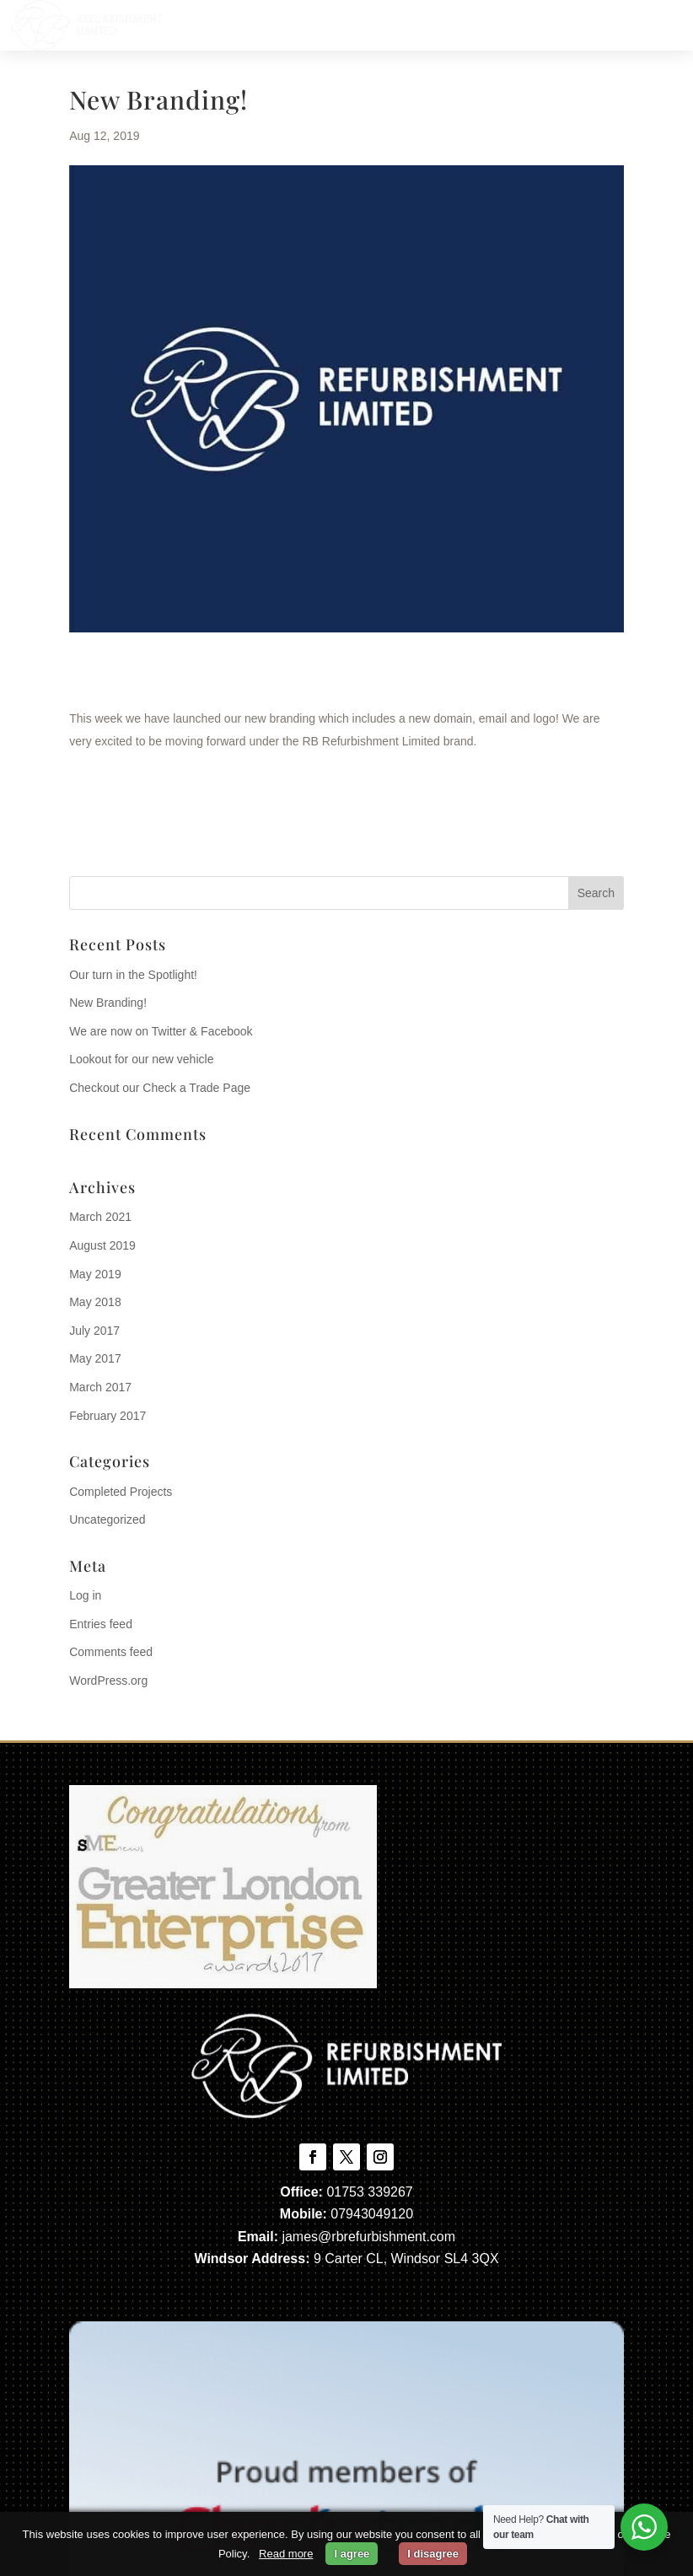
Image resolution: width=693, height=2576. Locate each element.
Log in (85, 1595)
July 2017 (94, 1330)
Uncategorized (107, 1519)
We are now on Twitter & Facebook (160, 1031)
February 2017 (107, 1415)
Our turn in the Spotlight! (133, 974)
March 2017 (100, 1387)
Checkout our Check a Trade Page (159, 1087)
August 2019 (102, 1245)
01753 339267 (369, 2192)
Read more (286, 2553)
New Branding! (108, 1002)
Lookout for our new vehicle (141, 1059)
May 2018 (95, 1302)
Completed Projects (120, 1491)
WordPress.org (108, 1680)
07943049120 (371, 2214)
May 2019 (95, 1274)
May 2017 (95, 1358)
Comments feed (111, 1652)
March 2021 (100, 1216)
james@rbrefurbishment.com (368, 2236)
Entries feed (100, 1624)
